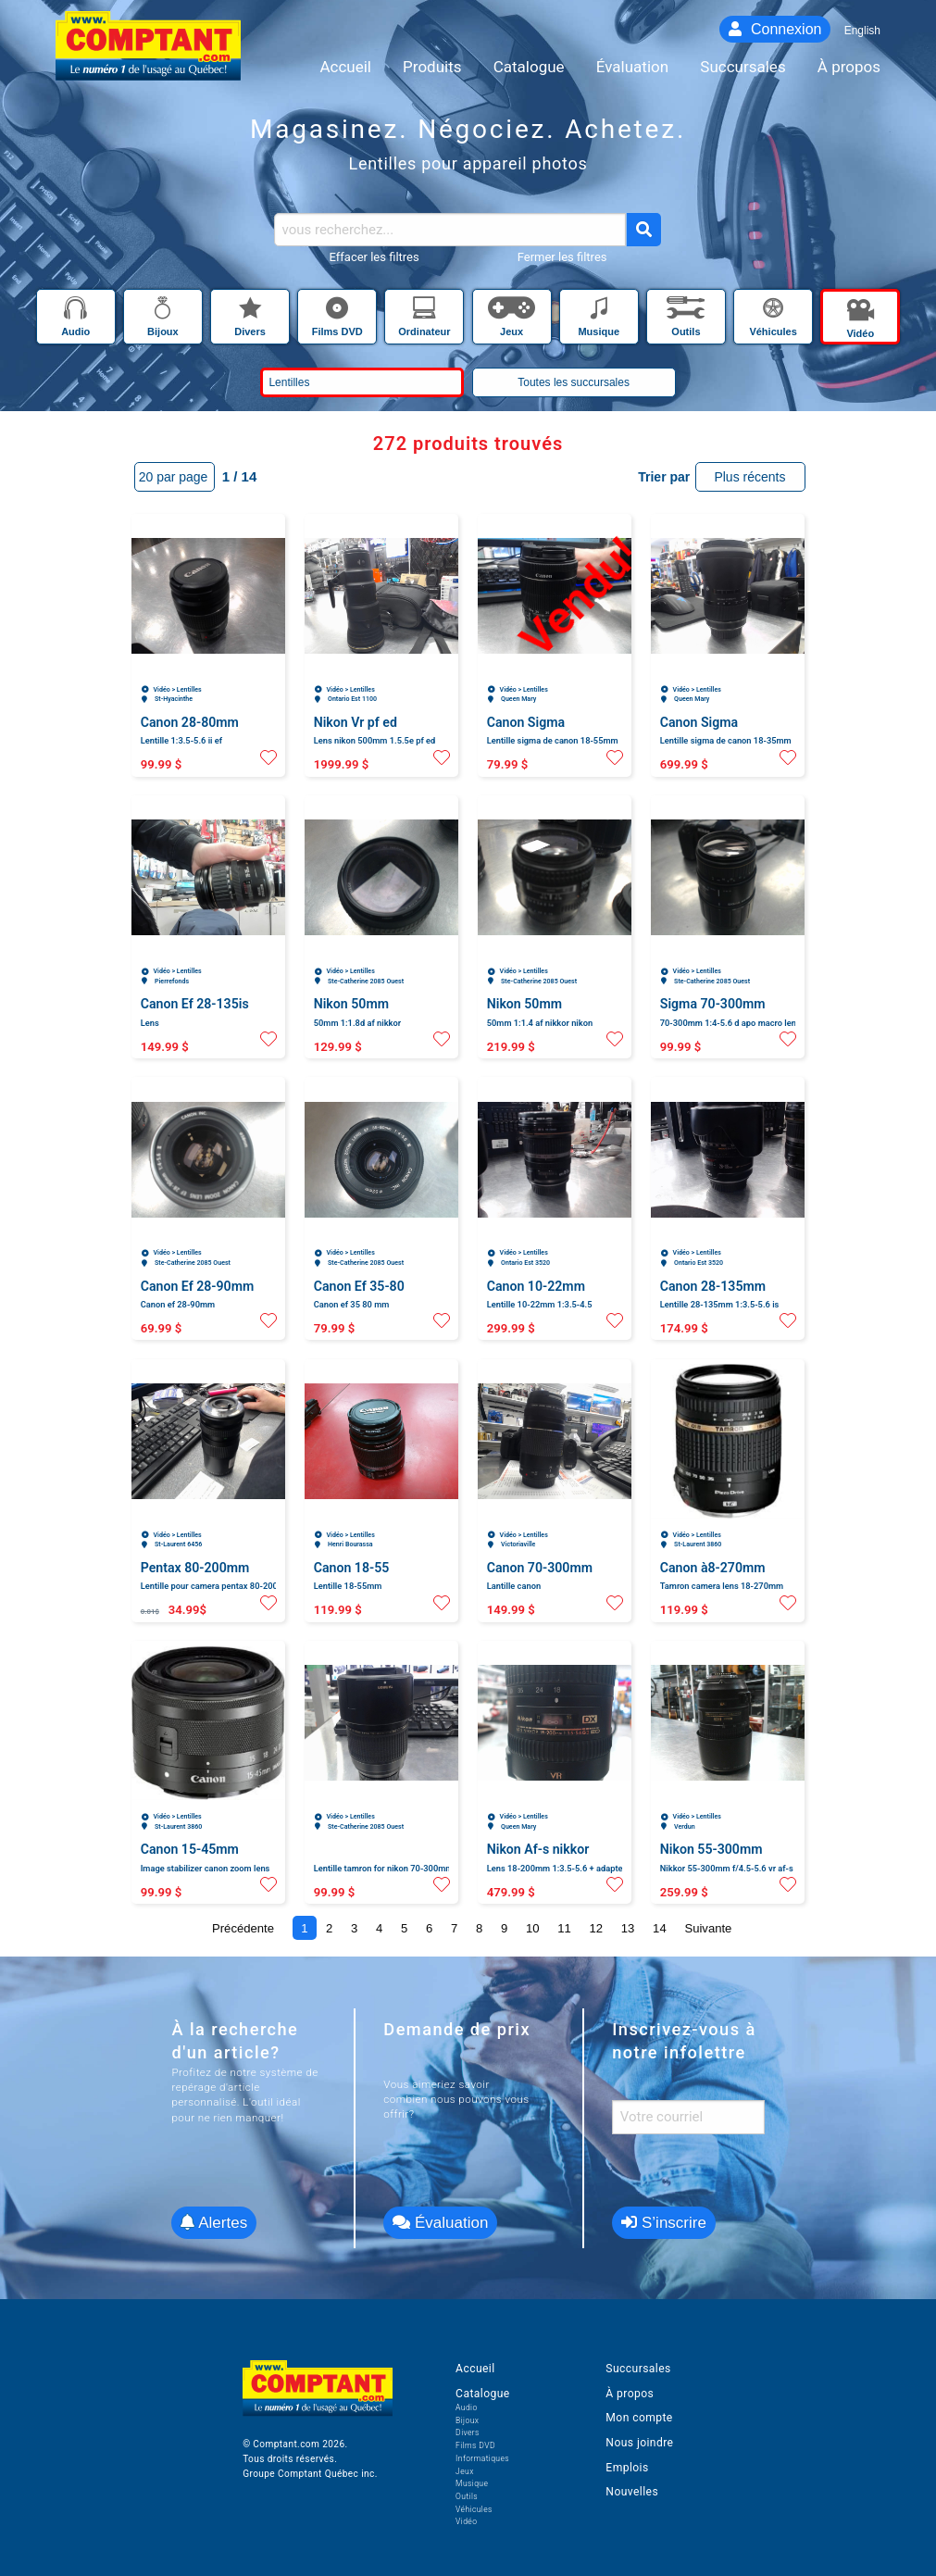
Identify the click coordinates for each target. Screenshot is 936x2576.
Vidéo (466, 2521)
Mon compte (638, 2417)
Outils (467, 2496)
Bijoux (467, 2420)
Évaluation (440, 2223)
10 (533, 1928)
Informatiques (482, 2458)
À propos (629, 2393)
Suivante (707, 1928)
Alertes (214, 2223)
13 (628, 1928)
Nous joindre (639, 2442)
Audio (467, 2407)
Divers (468, 2432)
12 (597, 1928)
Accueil (475, 2368)
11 (564, 1928)
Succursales (637, 2368)
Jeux (465, 2471)
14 (660, 1928)
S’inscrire (663, 2223)
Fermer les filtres (562, 257)
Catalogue (482, 2393)
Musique (472, 2483)
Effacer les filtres (374, 257)
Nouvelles (631, 2491)
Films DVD (475, 2445)
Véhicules (474, 2509)
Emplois (626, 2467)
